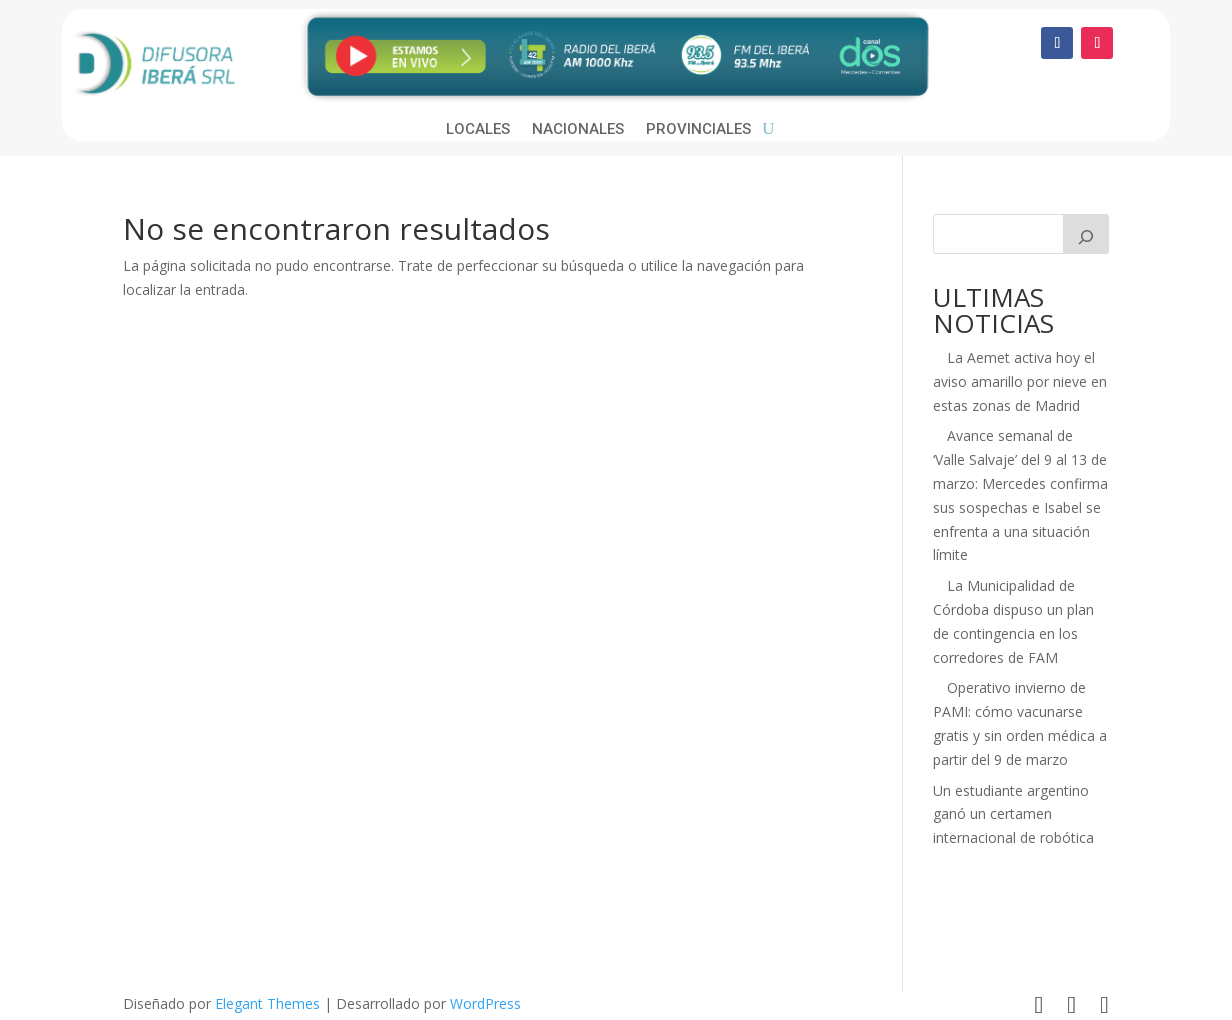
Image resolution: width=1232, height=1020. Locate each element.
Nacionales (578, 130)
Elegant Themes (267, 1003)
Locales (478, 130)
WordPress (485, 1003)
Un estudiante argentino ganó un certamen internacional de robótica (1013, 814)
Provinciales (698, 130)
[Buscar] (1086, 234)
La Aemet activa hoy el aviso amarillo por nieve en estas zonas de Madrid (1020, 381)
